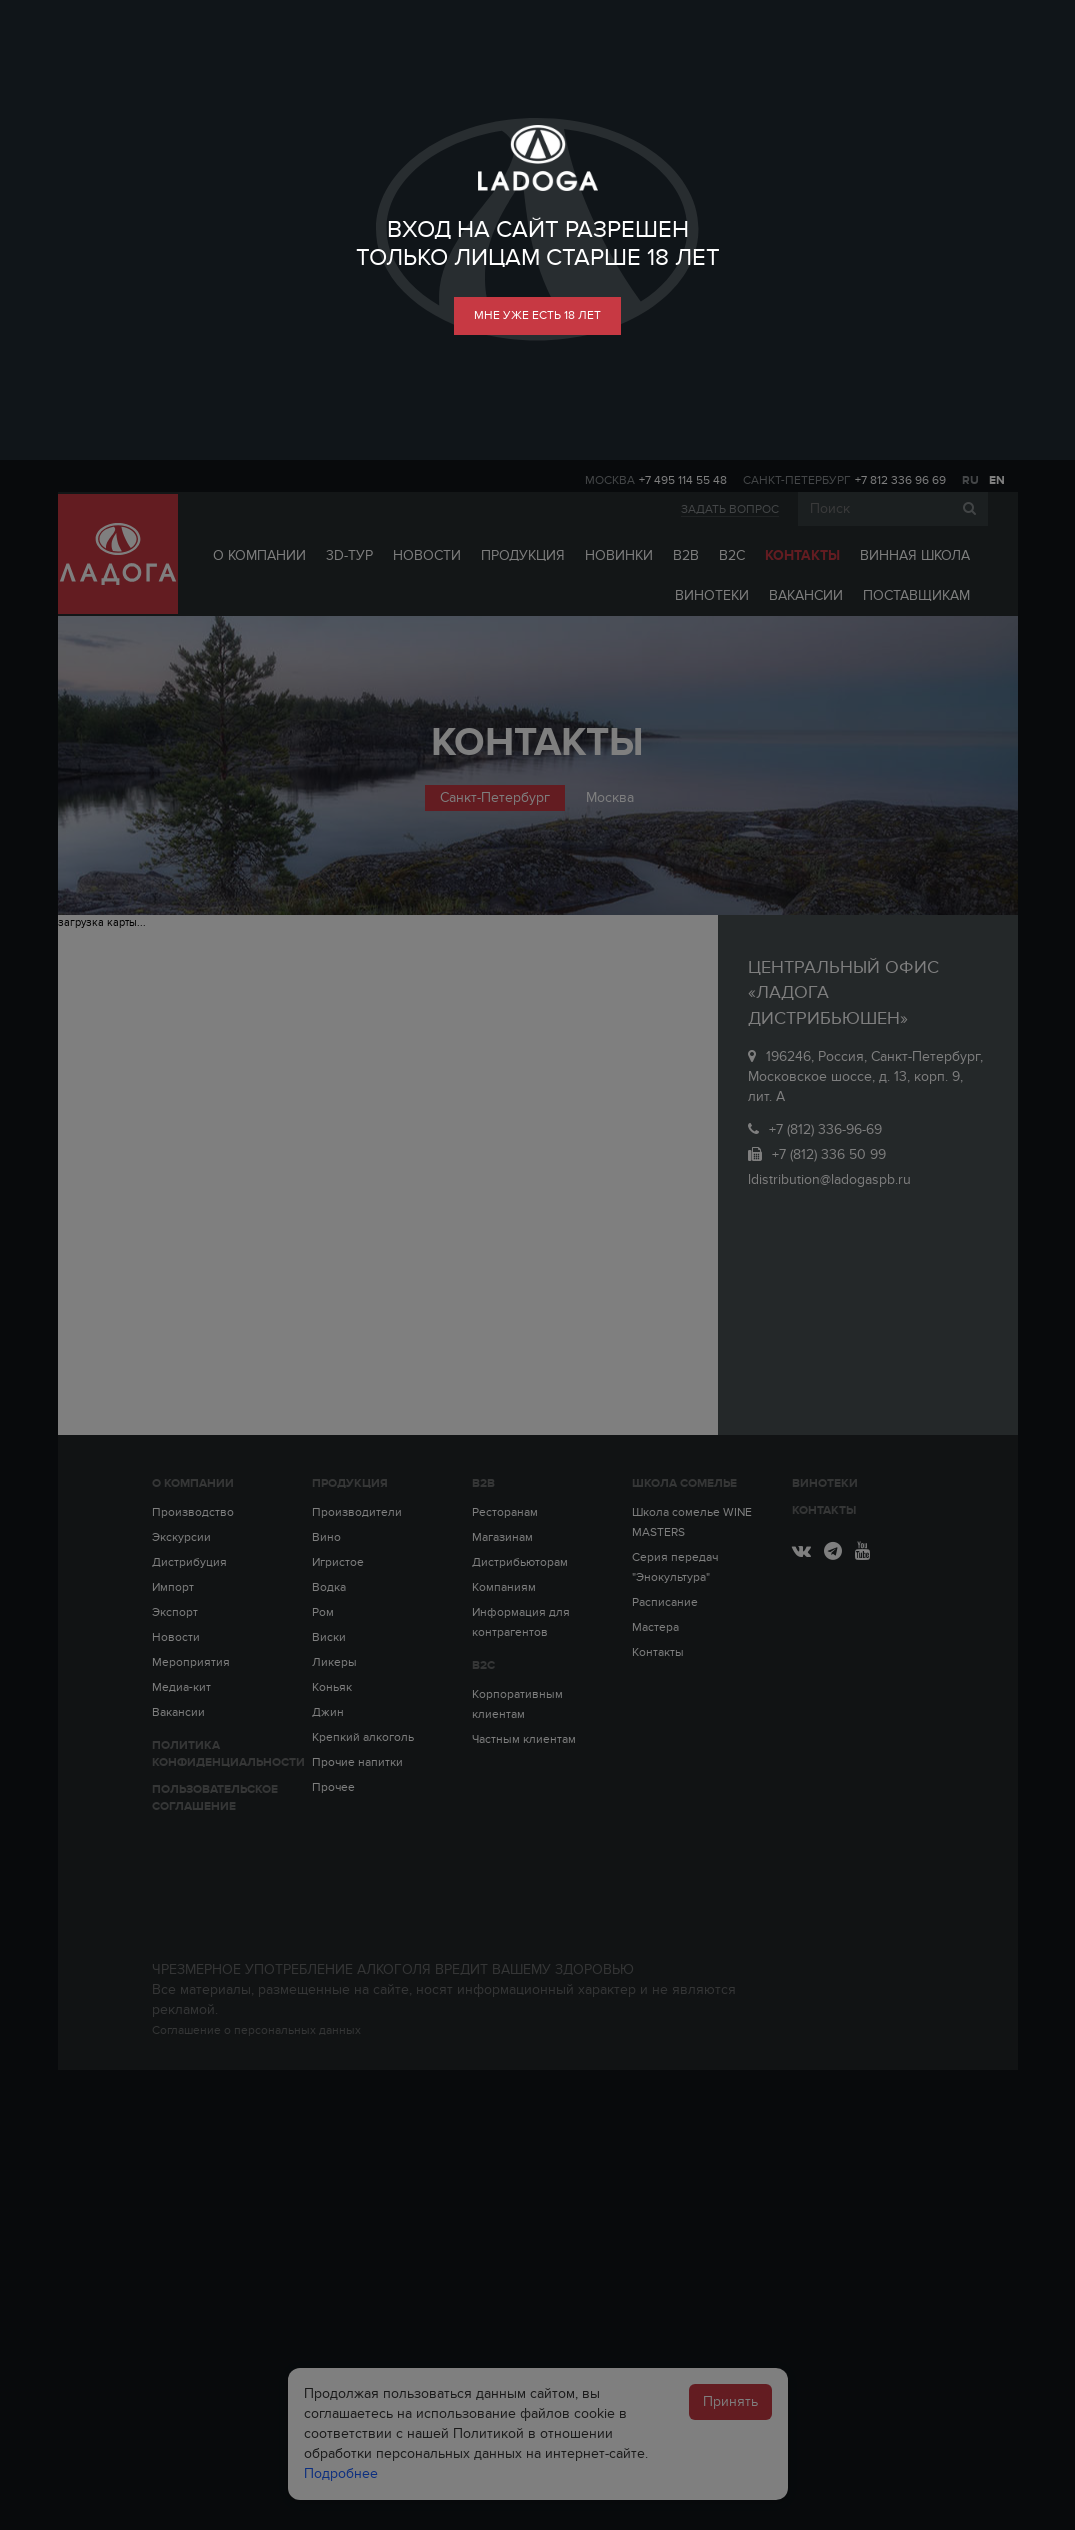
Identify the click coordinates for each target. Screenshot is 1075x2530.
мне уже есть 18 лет (537, 315)
